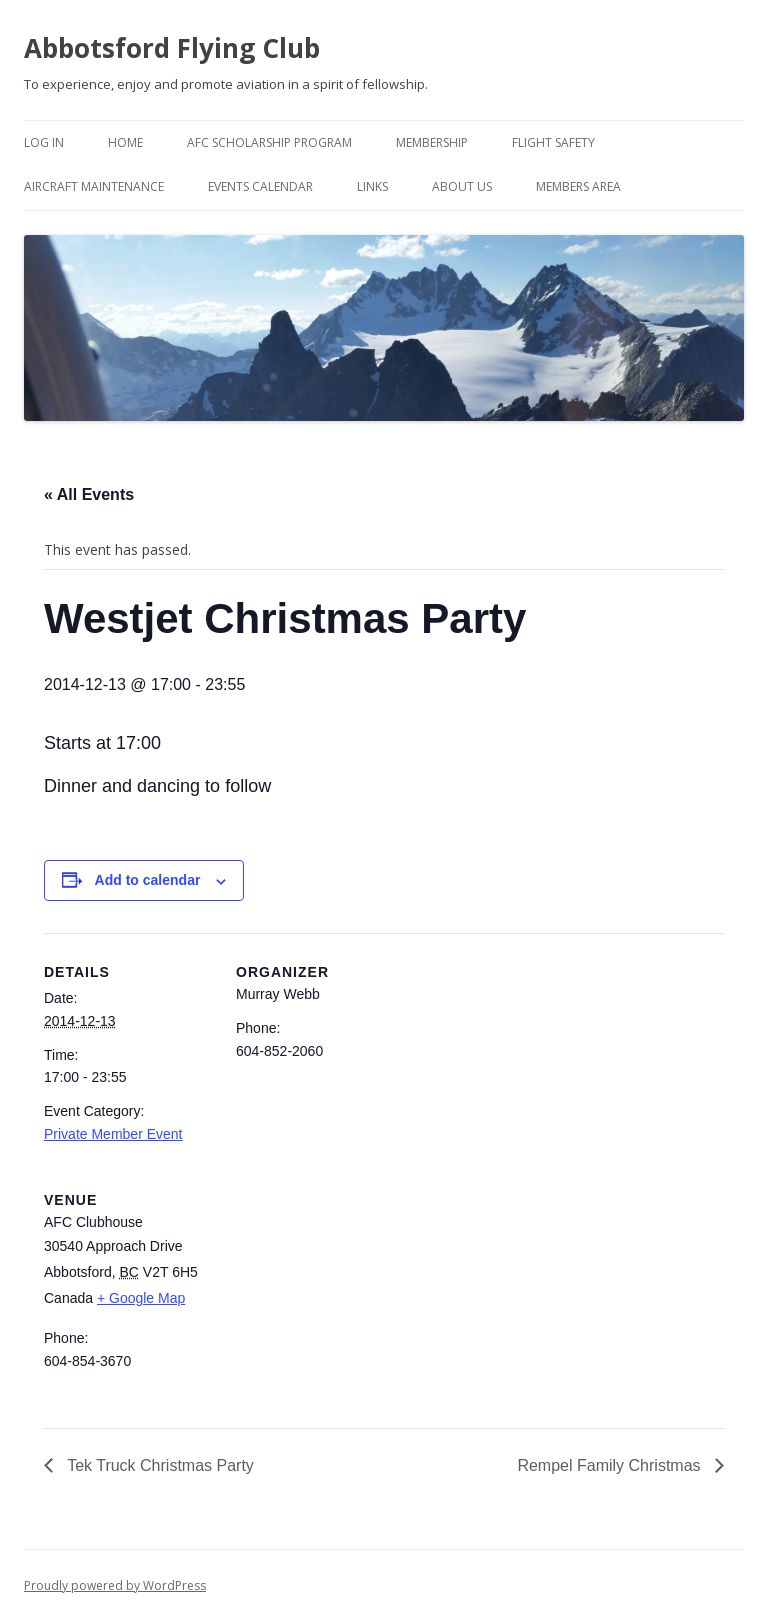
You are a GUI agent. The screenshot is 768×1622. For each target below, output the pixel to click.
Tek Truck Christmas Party (158, 1465)
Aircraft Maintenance (94, 186)
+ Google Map (141, 1298)
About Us (462, 186)
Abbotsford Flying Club (172, 48)
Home (125, 142)
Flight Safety (553, 142)
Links (372, 186)
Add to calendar (148, 880)
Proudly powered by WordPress (115, 1585)
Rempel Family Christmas (611, 1465)
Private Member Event (113, 1134)
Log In (44, 142)
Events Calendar (260, 186)
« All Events (89, 494)
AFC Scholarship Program (269, 142)
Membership (432, 142)
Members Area (578, 186)
